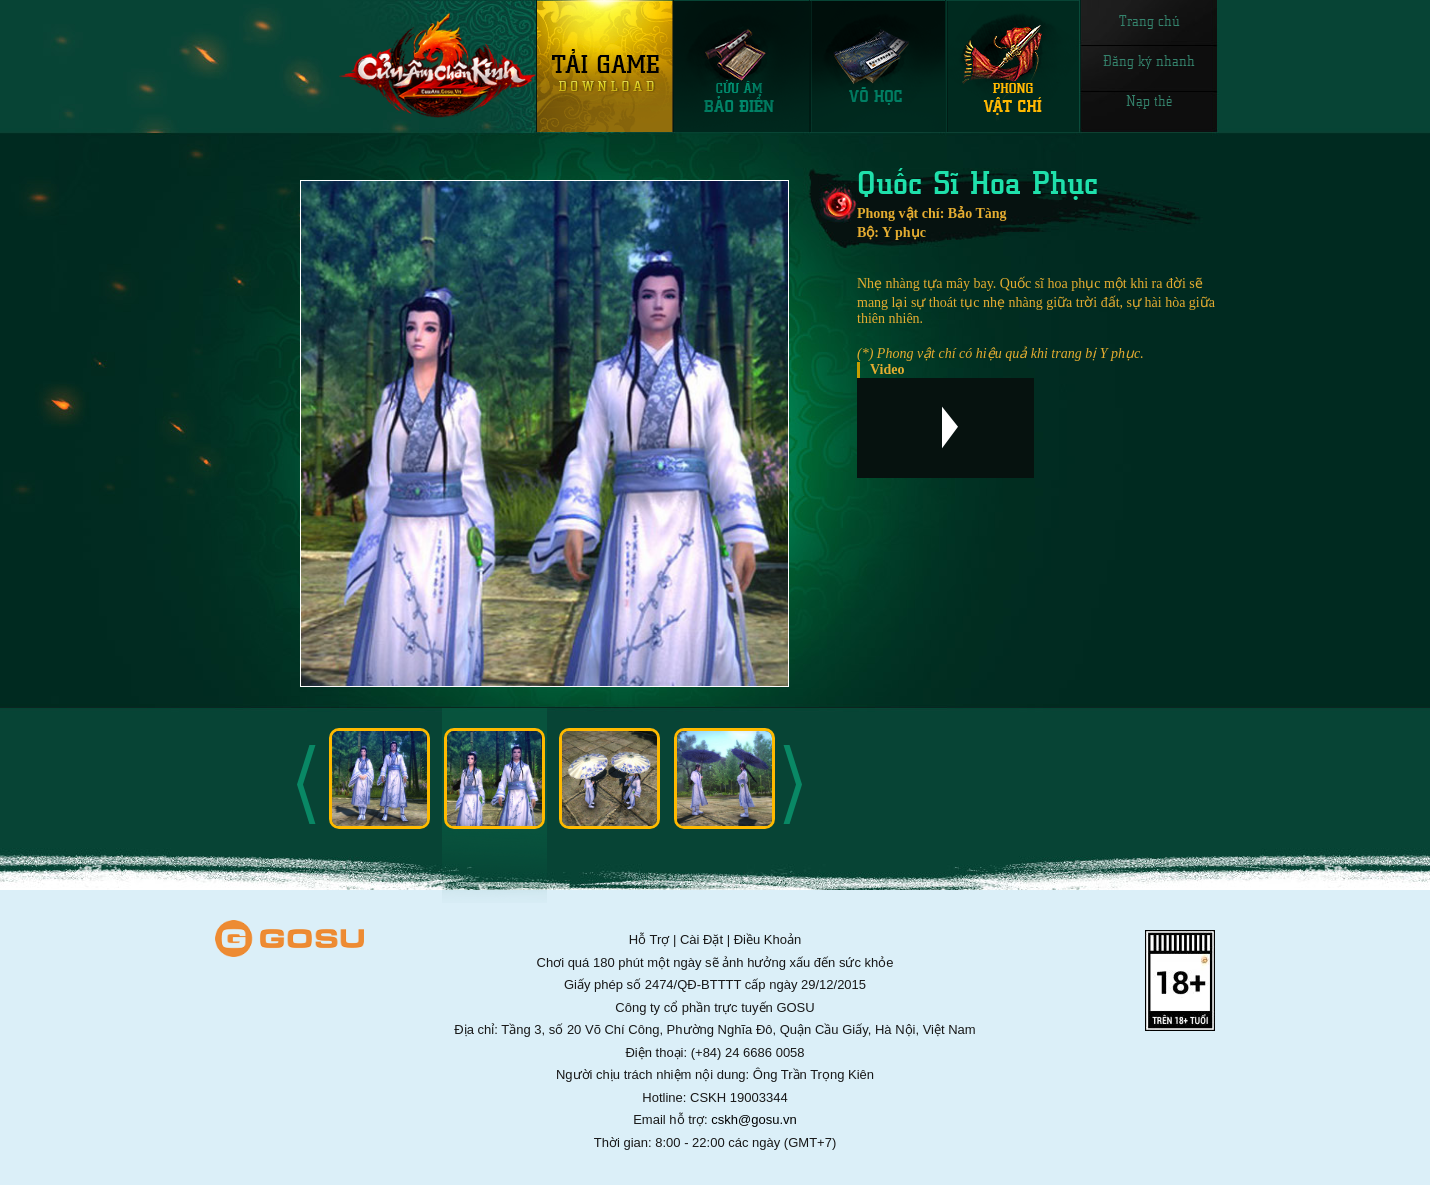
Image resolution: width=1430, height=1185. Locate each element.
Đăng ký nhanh (1149, 60)
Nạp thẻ (1149, 100)
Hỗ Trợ (649, 939)
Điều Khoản (767, 939)
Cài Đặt (701, 939)
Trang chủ (1149, 20)
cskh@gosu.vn (753, 1119)
